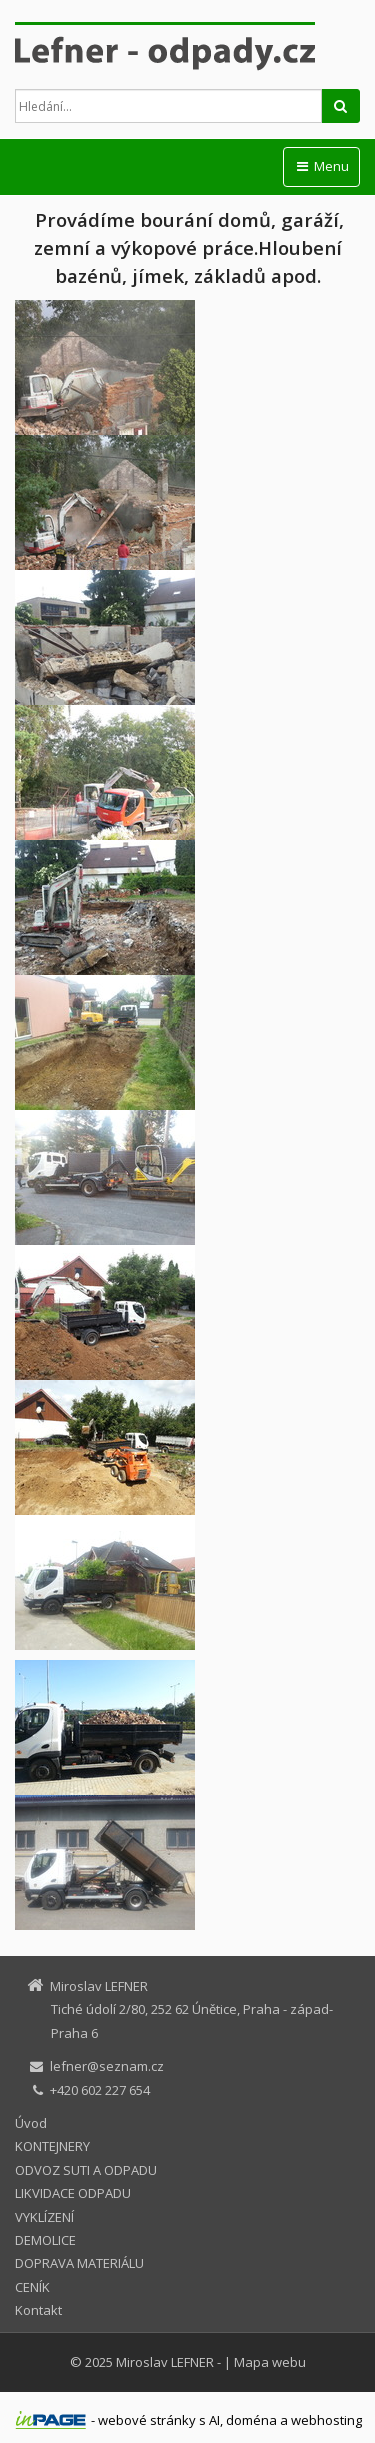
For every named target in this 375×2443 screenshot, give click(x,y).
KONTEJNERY (52, 2146)
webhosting (326, 2420)
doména (251, 2420)
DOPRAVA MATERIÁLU (79, 2263)
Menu (321, 166)
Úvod (31, 2123)
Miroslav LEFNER (165, 2362)
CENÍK (32, 2287)
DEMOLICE (45, 2240)
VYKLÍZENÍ (44, 2217)
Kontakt (38, 2310)
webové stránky (147, 2420)
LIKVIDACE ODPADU (73, 2193)
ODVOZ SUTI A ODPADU (86, 2170)
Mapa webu (270, 2362)
